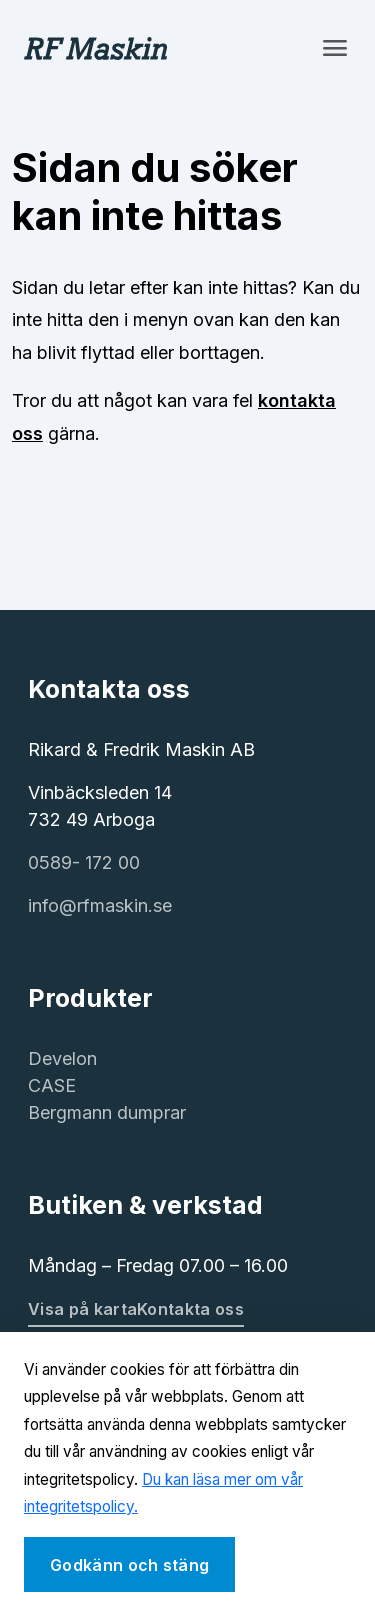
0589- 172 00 (84, 862)
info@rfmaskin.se (100, 905)
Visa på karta (82, 1309)
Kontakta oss (190, 1309)
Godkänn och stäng (129, 1565)
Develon (62, 1058)
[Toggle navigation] (335, 48)
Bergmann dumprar (107, 1112)
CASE (52, 1085)
